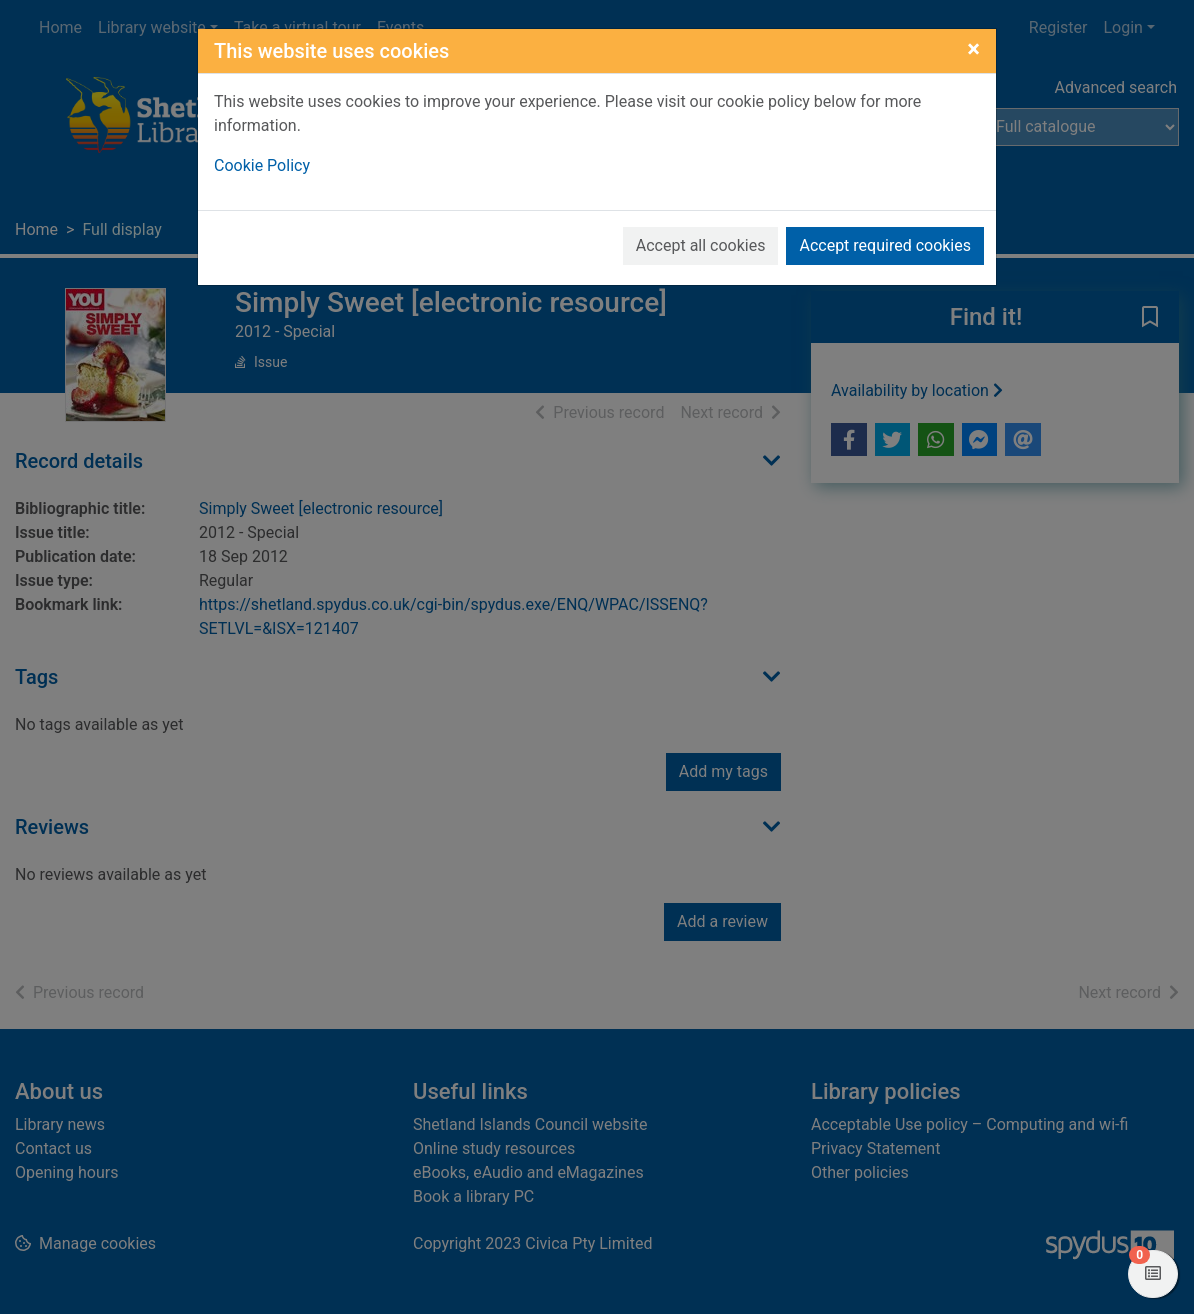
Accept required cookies (885, 245)
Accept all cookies (701, 245)
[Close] (973, 49)
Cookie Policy (262, 165)
